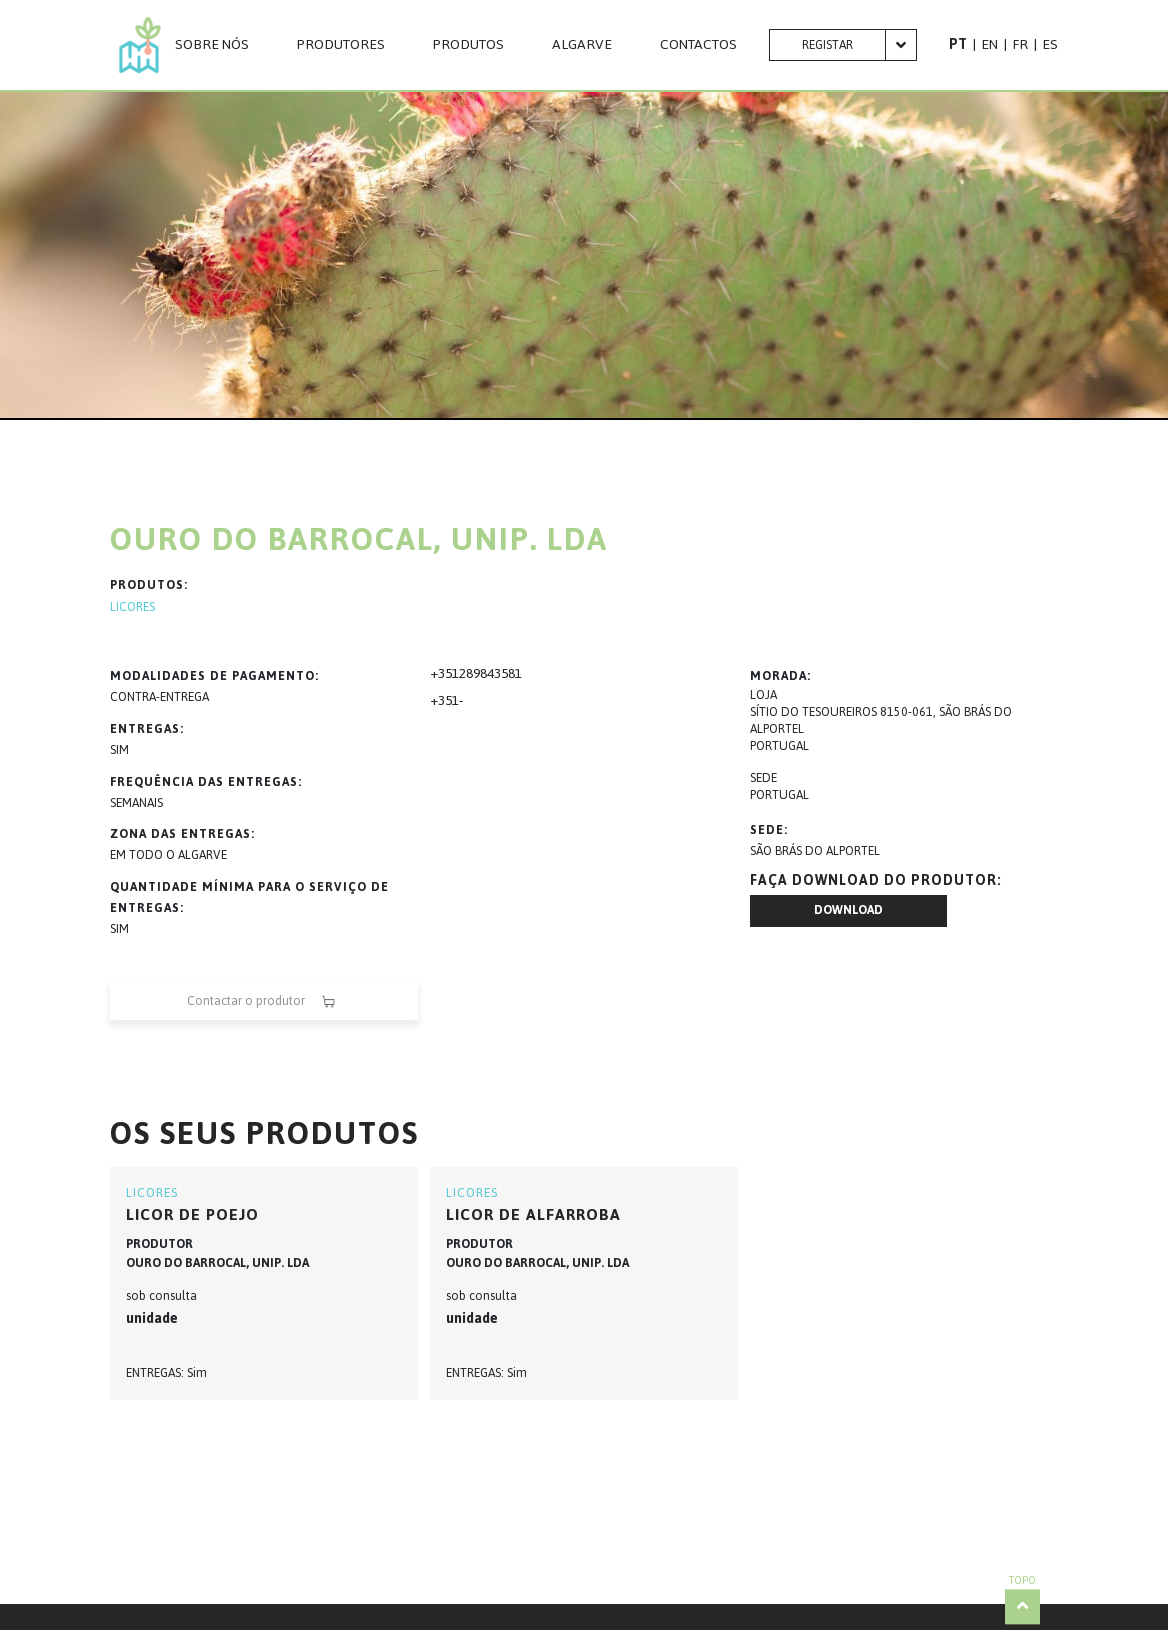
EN (989, 44)
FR (1020, 44)
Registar (827, 45)
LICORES (132, 607)
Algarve (582, 45)
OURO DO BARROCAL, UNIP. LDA (217, 1263)
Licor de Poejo (192, 1214)
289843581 (490, 673)
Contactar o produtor (264, 1001)
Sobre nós (212, 45)
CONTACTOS (698, 45)
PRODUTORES (341, 45)
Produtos (468, 45)
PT (958, 44)
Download (848, 910)
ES (1050, 44)
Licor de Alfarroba (533, 1214)
